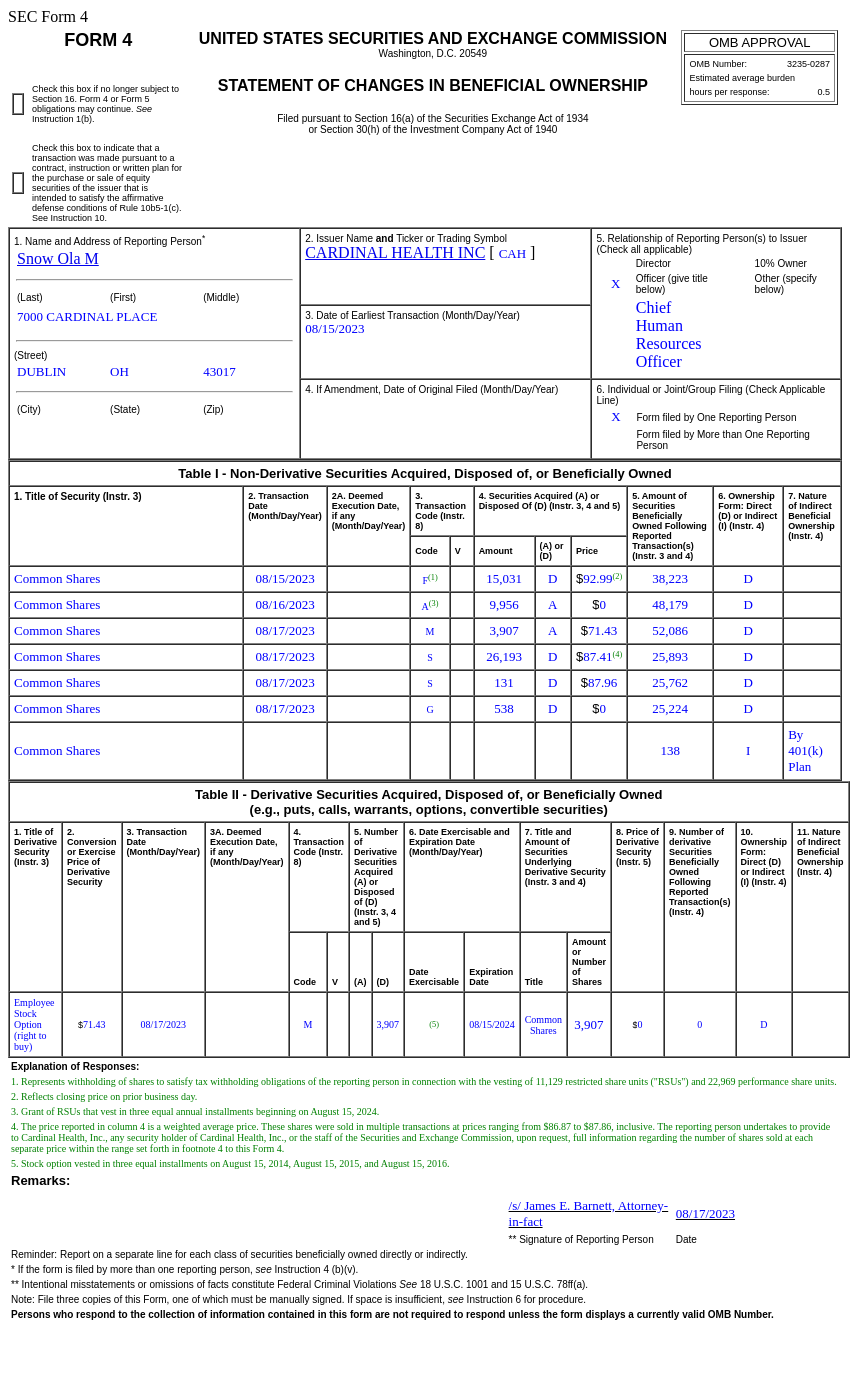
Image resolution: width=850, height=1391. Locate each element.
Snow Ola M (58, 258)
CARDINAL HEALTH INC (395, 252)
